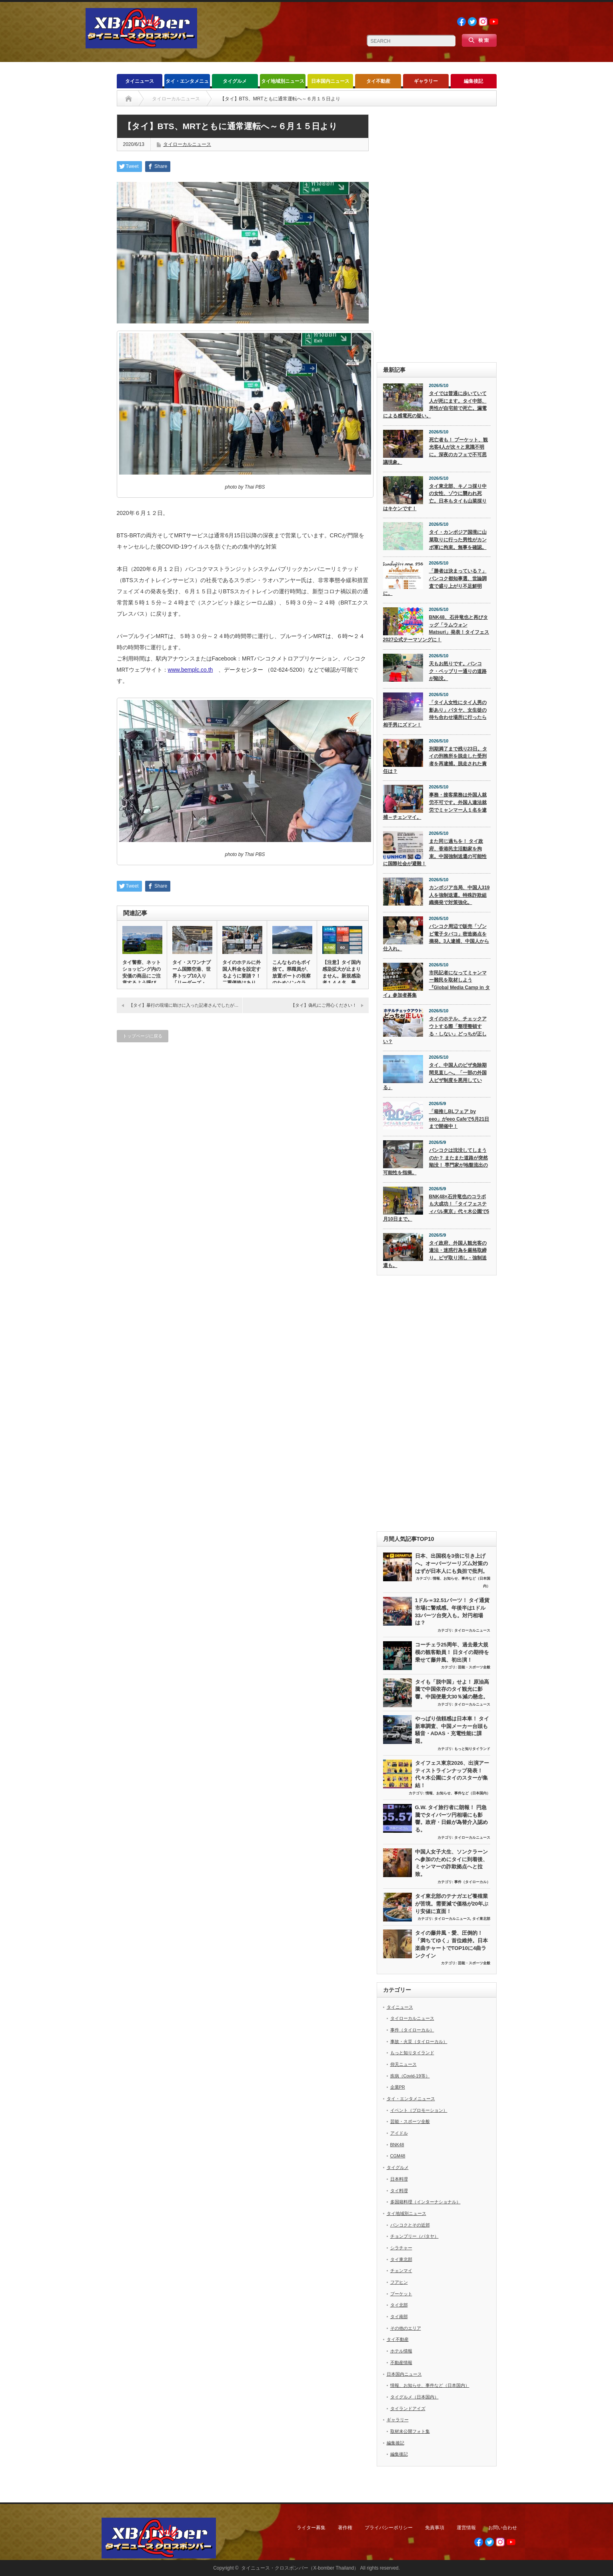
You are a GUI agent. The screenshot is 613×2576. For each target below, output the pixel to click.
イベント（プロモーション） (418, 2110)
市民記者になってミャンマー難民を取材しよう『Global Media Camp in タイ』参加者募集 (436, 984)
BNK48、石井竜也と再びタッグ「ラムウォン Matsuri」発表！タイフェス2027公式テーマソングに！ (436, 629)
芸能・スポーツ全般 (474, 1667)
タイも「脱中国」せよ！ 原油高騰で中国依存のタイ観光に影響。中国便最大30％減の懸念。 (452, 1689)
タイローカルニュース (187, 144)
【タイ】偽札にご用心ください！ (324, 1005)
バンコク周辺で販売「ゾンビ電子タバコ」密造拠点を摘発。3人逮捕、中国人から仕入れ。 (436, 938)
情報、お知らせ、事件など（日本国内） (457, 1793)
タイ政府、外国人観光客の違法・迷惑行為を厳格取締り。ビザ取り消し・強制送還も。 (435, 1254)
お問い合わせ (502, 2527)
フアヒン (399, 2282)
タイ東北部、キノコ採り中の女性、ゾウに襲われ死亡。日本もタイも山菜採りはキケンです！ (435, 497)
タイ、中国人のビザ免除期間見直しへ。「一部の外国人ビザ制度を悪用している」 (435, 1076)
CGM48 (397, 2155)
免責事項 (434, 2527)
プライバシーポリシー (389, 2527)
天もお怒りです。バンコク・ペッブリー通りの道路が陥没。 (458, 671)
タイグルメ (235, 81)
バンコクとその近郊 (410, 2225)
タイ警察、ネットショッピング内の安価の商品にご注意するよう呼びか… (141, 976)
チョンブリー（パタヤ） (414, 2236)
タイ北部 (399, 2305)
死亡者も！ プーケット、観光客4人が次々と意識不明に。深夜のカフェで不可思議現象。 (435, 451)
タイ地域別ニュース (282, 81)
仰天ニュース (403, 2064)
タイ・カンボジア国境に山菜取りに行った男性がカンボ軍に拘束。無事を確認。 (458, 539)
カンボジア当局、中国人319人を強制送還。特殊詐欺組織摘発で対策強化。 (459, 895)
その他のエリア (405, 2328)
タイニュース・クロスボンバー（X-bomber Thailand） (300, 2568)
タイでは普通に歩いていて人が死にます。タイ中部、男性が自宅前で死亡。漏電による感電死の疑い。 (435, 405)
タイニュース (139, 81)
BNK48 (397, 2144)
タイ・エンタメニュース (187, 83)
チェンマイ (401, 2270)
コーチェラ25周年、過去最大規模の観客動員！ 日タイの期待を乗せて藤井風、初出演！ (452, 1652)
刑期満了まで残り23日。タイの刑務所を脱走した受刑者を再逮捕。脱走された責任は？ (435, 760)
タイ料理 (399, 2190)
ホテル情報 (401, 2351)
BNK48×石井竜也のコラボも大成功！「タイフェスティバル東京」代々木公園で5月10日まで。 (436, 1208)
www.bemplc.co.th (190, 669)
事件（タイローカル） (472, 1882)
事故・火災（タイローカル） (418, 2041)
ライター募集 (311, 2527)
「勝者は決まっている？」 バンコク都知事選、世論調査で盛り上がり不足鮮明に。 (435, 582)
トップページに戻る (142, 1036)
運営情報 (466, 2527)
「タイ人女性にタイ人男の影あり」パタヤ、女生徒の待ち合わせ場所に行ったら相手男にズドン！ (435, 714)
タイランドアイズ (407, 2408)
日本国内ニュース (330, 81)
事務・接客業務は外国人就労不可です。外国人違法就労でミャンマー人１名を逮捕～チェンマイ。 (435, 806)
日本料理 (399, 2179)
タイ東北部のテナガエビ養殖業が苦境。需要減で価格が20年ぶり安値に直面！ (452, 1903)
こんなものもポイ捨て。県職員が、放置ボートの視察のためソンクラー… (291, 976)
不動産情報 (401, 2362)
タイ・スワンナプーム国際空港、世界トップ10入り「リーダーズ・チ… (191, 976)
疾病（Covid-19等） (410, 2075)
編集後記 (473, 81)
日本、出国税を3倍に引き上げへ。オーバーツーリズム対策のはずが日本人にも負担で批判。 (451, 1563)
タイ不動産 (378, 81)
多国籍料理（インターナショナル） (425, 2201)
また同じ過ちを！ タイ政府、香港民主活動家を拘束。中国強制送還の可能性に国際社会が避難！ (435, 852)
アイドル (399, 2133)
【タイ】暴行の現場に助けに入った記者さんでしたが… (184, 1005)
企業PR (397, 2087)
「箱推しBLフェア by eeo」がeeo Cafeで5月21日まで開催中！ (459, 1119)
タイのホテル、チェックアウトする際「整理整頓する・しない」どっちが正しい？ (435, 1030)
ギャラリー (426, 81)
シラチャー (401, 2247)
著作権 (345, 2527)
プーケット (401, 2293)
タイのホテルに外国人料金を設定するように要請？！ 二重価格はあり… (241, 973)
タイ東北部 (481, 1919)
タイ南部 (399, 2316)
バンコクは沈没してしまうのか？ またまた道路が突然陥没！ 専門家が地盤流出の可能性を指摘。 (435, 1161)
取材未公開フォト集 (410, 2431)
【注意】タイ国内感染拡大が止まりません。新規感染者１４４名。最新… (341, 976)
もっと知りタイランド (472, 1749)
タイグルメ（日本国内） (414, 2396)
